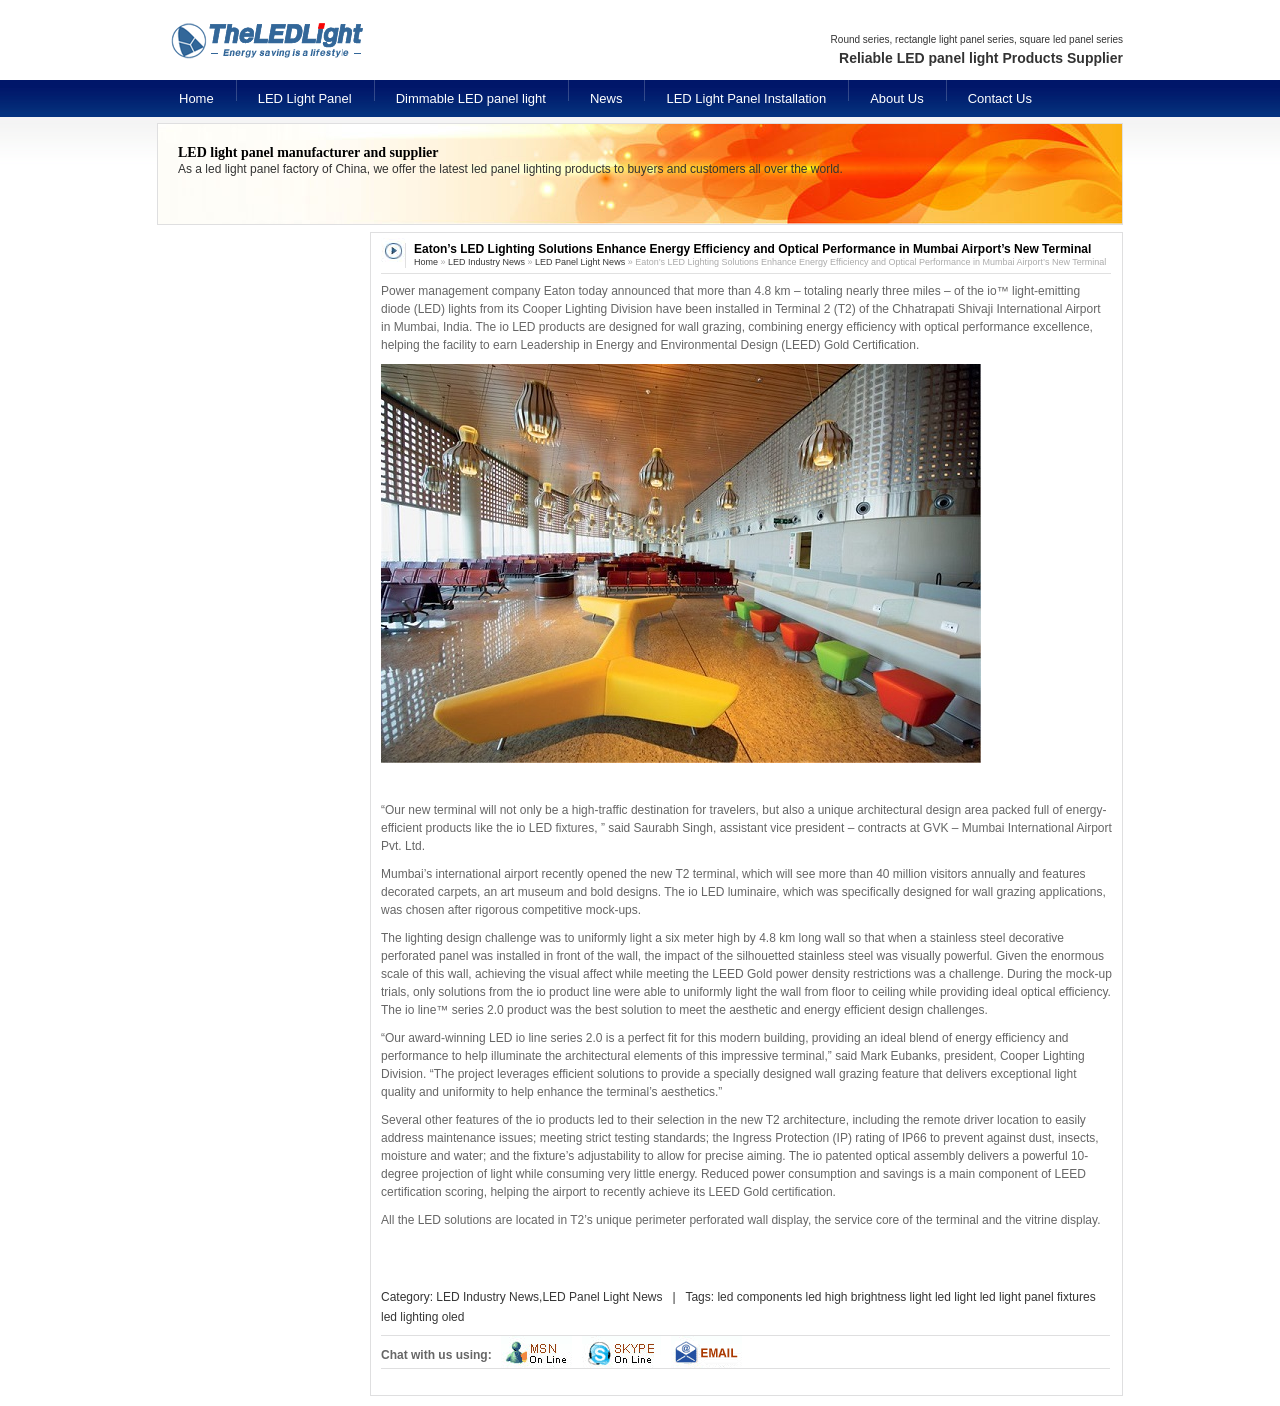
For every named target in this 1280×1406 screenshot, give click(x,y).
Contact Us (1000, 98)
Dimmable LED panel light (471, 98)
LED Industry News (486, 262)
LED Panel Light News (580, 262)
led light (955, 1297)
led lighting (409, 1317)
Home (196, 98)
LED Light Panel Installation (746, 98)
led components (759, 1297)
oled (453, 1317)
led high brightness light (868, 1297)
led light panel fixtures (1038, 1297)
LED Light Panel (305, 98)
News (606, 98)
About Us (896, 98)
